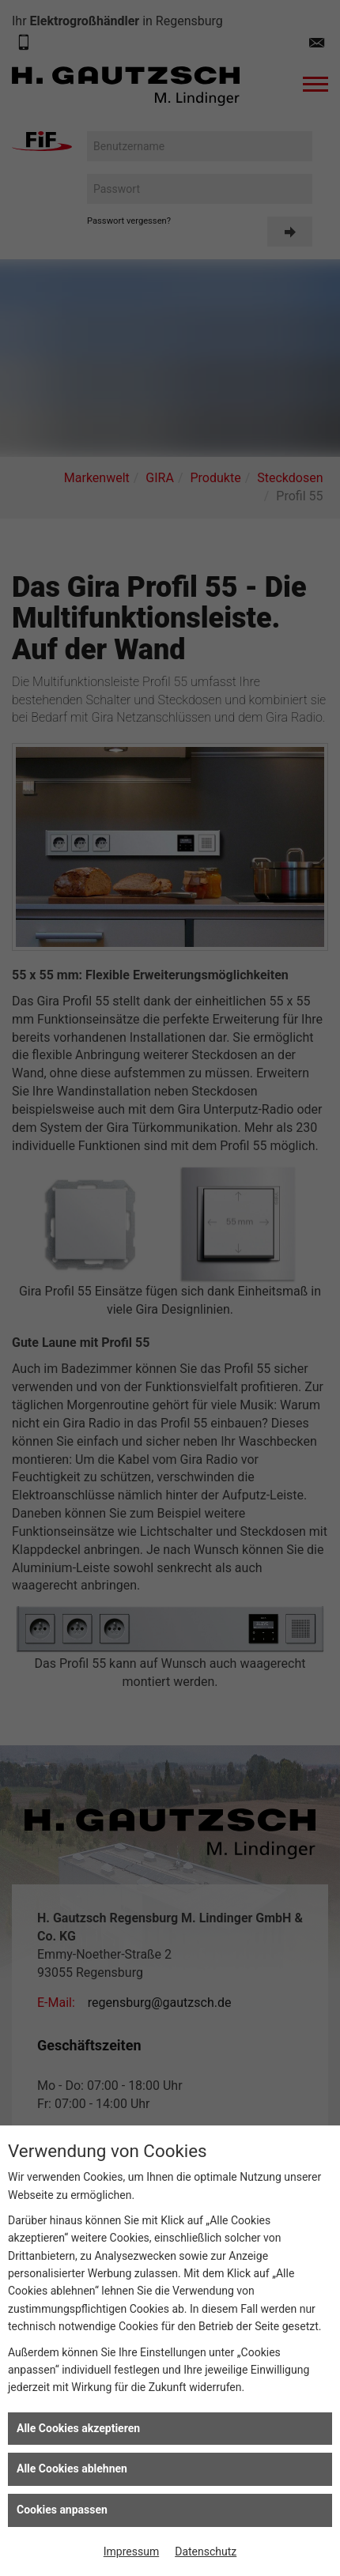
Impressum (131, 2551)
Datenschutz (205, 2551)
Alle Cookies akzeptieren (78, 2428)
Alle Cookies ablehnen (72, 2468)
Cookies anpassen (62, 2509)
